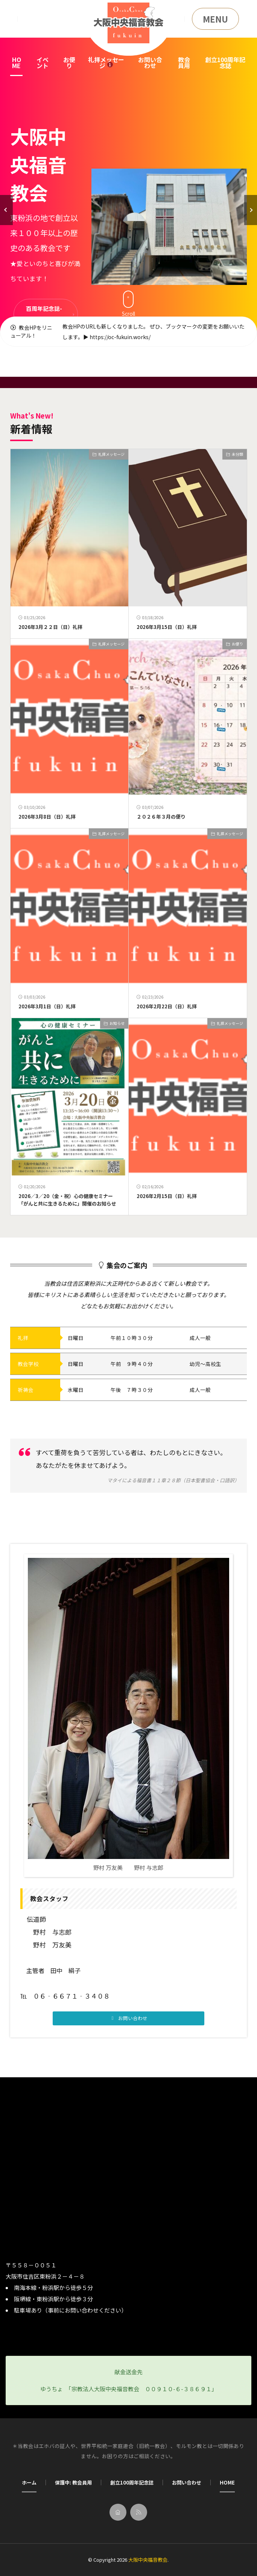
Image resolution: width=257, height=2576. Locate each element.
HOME (16, 62)
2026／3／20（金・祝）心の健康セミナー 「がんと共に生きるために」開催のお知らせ (68, 1199)
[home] (117, 2512)
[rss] (138, 2512)
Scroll (128, 304)
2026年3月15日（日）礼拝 (167, 626)
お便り (69, 62)
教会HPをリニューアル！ (31, 331)
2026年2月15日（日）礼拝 (167, 1196)
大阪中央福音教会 (147, 2559)
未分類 (237, 454)
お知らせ (117, 1023)
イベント (42, 62)
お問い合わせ (150, 62)
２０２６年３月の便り (161, 816)
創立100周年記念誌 (225, 62)
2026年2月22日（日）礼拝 (167, 1006)
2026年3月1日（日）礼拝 (47, 1006)
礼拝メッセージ (106, 62)
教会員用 (184, 62)
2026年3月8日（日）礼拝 (47, 816)
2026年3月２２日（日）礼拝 (50, 626)
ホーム (29, 2482)
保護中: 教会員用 (73, 2482)
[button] (6, 210)
